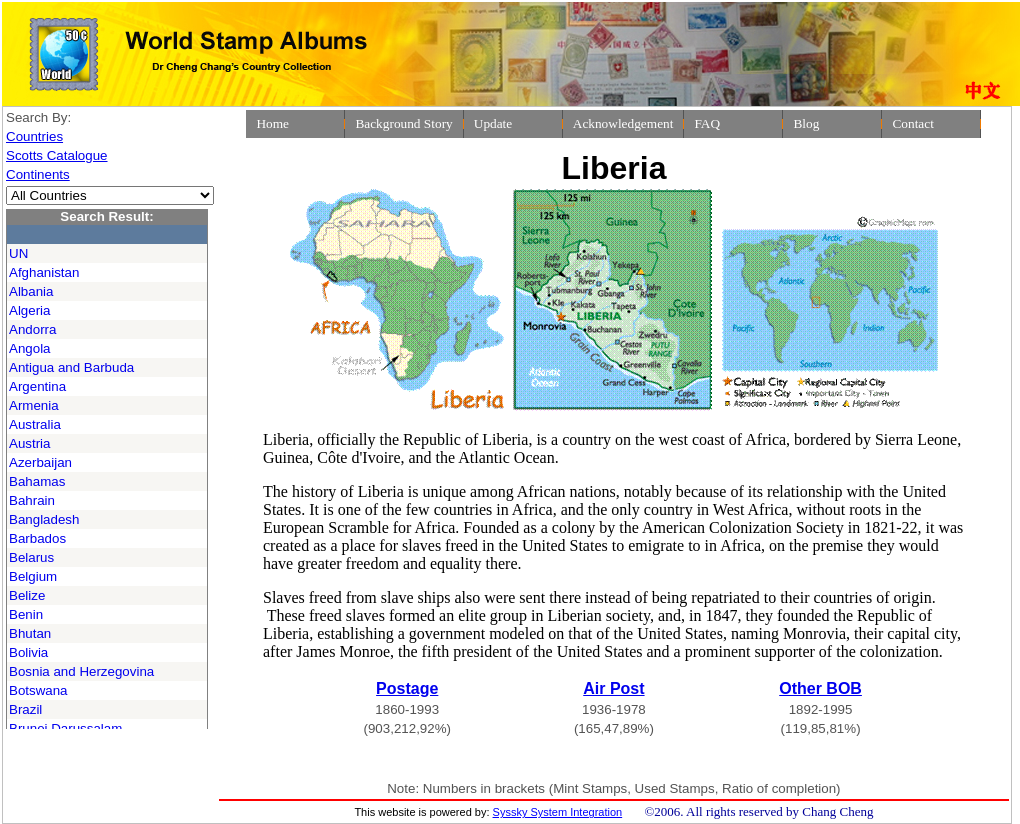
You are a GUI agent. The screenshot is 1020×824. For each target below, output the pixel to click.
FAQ (707, 123)
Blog (806, 123)
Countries (34, 136)
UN (18, 253)
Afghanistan (44, 272)
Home (272, 123)
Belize (27, 595)
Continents (38, 174)
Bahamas (37, 481)
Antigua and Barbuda (71, 367)
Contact (912, 123)
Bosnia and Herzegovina (81, 671)
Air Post (613, 688)
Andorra (32, 329)
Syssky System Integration (558, 812)
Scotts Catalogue (57, 155)
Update (493, 123)
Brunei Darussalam (65, 728)
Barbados (37, 538)
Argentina (37, 386)
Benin (26, 614)
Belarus (31, 557)
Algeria (30, 310)
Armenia (34, 405)
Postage (407, 688)
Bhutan (30, 633)
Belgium (33, 576)
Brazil (25, 709)
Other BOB (820, 688)
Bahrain (32, 500)
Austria (29, 443)
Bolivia (28, 652)
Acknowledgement (623, 123)
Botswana (38, 690)
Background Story (403, 123)
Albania (31, 291)
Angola (30, 348)
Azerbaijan (40, 462)
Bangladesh (44, 519)
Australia (35, 424)
